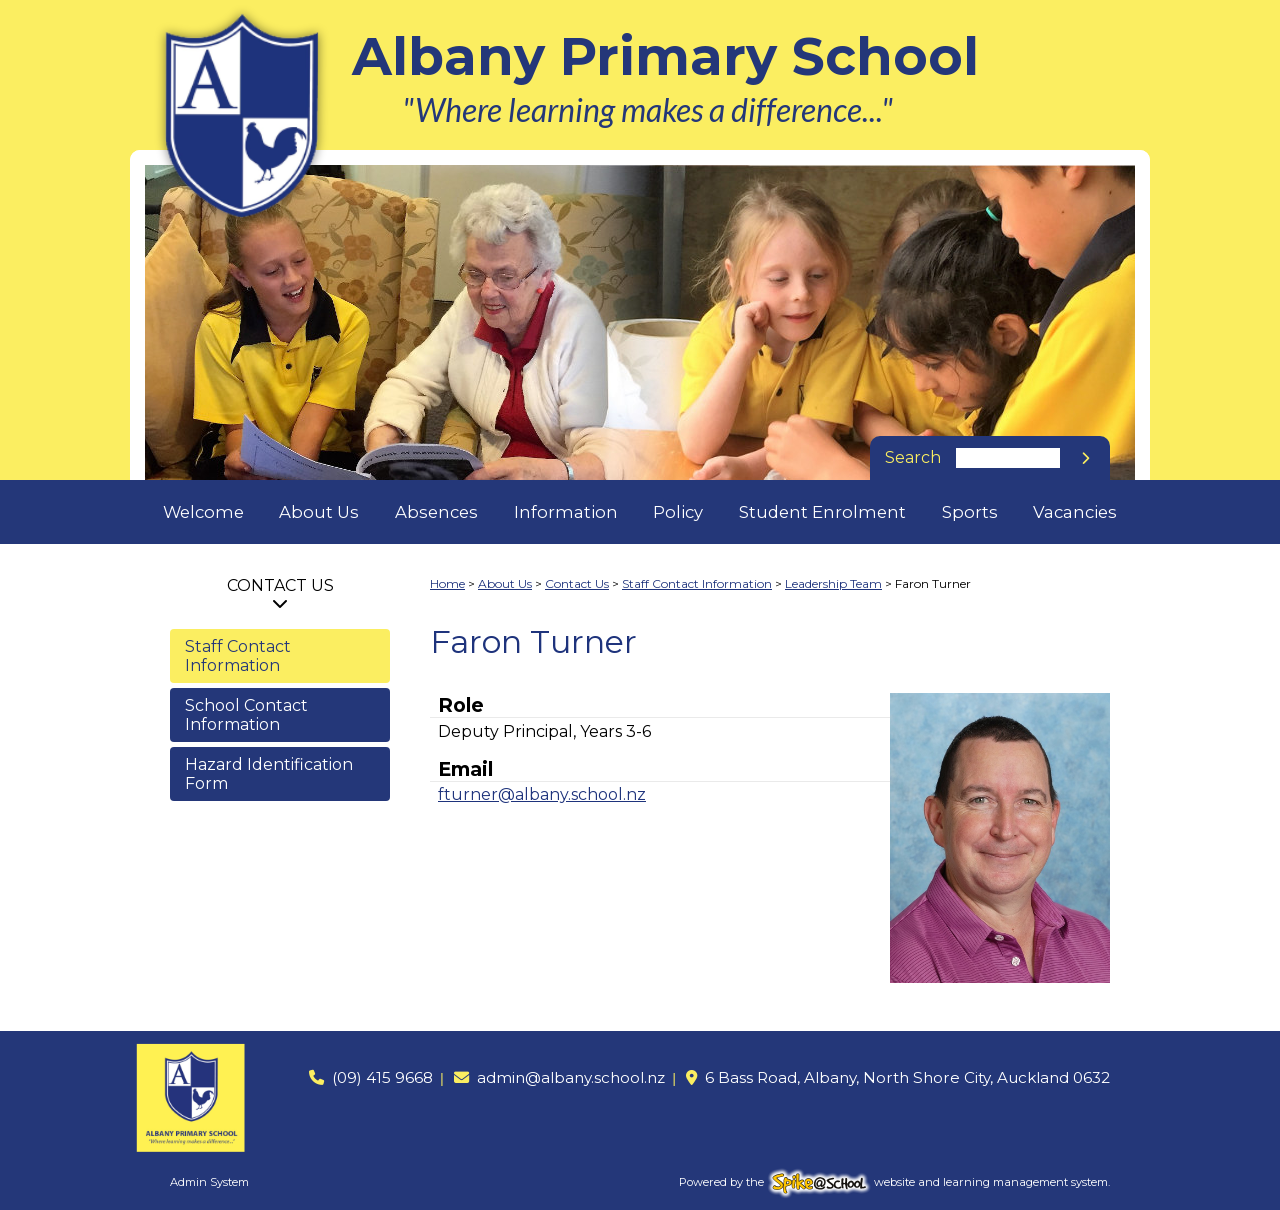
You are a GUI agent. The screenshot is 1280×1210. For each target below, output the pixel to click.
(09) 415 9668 (382, 1077)
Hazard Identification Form (269, 774)
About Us (319, 512)
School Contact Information (246, 715)
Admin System (209, 1182)
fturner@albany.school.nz (542, 794)
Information (566, 512)
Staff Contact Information (238, 656)
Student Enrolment (822, 512)
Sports (970, 512)
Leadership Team (833, 583)
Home (447, 583)
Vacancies (1075, 512)
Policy (678, 512)
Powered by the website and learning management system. (894, 1182)
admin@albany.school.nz (571, 1077)
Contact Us (280, 585)
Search (913, 457)
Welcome (203, 512)
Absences (436, 512)
